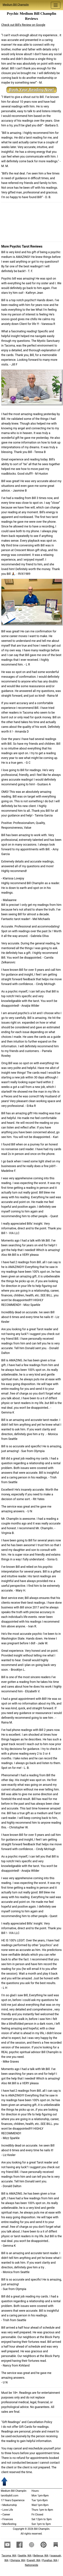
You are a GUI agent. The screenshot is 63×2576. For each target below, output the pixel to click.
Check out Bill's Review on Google (23, 25)
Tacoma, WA (9, 2555)
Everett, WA (33, 2560)
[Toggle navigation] (55, 5)
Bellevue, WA (40, 2555)
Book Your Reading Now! (31, 89)
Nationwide (31, 2565)
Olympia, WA (17, 2560)
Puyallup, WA (49, 2560)
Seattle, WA (24, 2555)
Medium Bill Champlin (16, 4)
